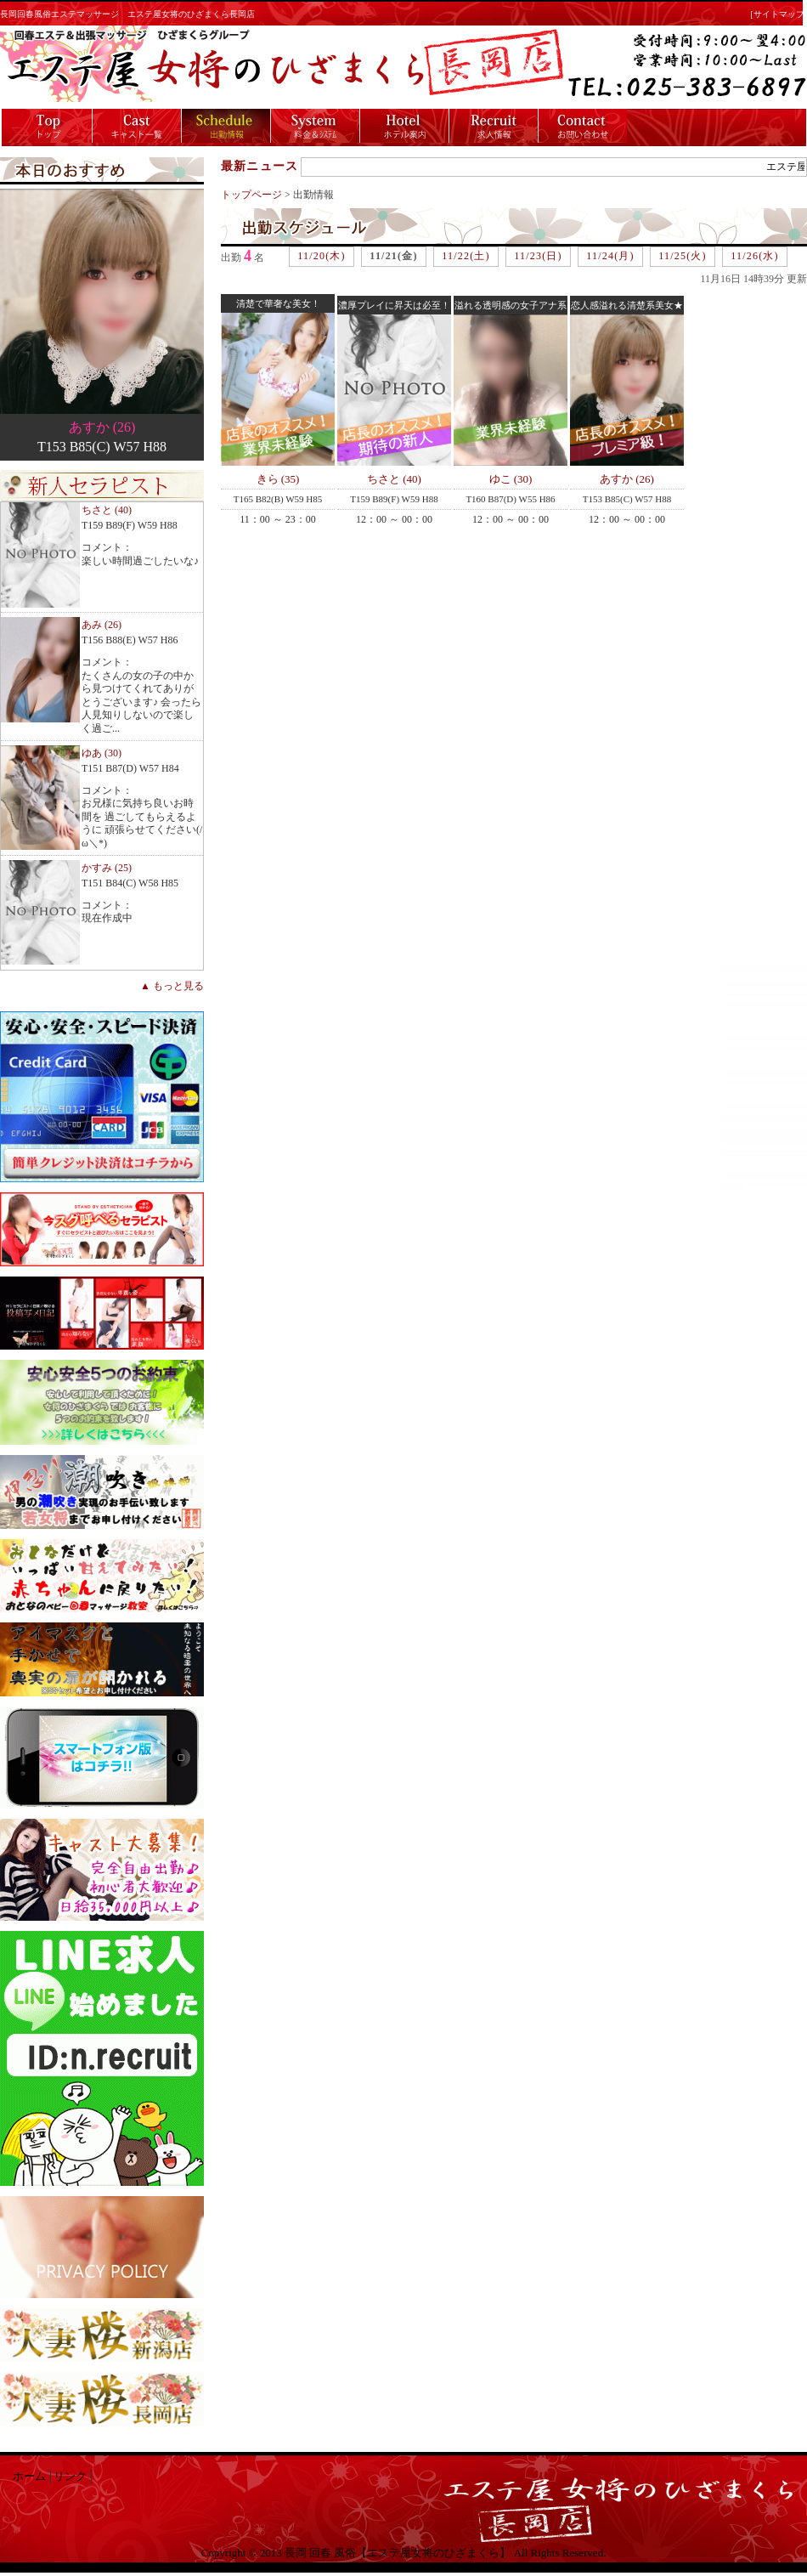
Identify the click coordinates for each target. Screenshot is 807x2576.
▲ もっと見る (172, 986)
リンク (70, 2477)
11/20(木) (321, 256)
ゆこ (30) (511, 479)
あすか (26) (102, 427)
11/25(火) (682, 256)
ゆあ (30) (101, 753)
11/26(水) (754, 256)
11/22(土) (465, 256)
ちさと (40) (107, 510)
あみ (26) (101, 625)
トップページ (251, 195)
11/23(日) (538, 256)
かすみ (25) (107, 868)
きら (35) (278, 479)
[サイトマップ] (778, 14)
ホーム (29, 2477)
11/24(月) (610, 256)
